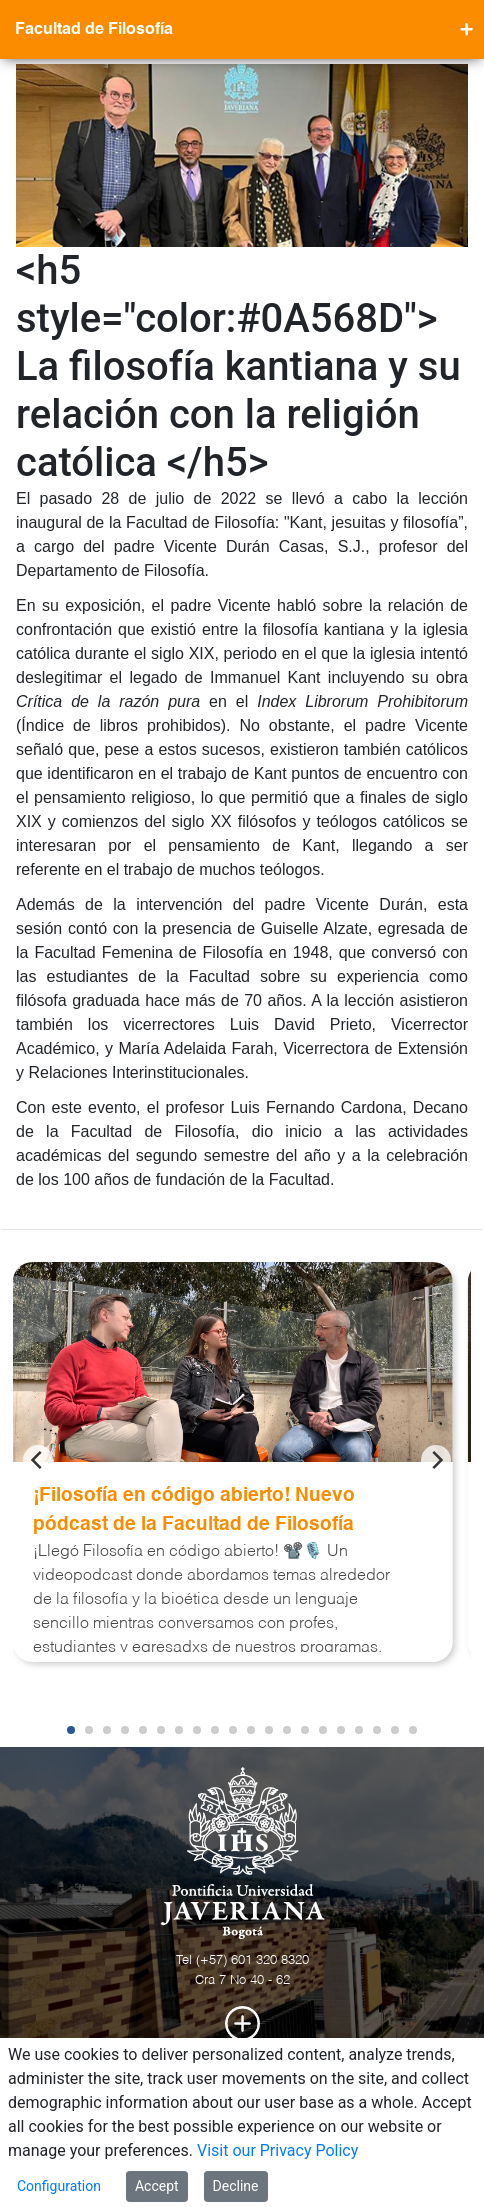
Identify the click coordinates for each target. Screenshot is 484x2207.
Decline (236, 2186)
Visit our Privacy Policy (277, 2150)
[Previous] (38, 1460)
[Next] (436, 1460)
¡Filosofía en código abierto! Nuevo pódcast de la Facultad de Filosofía (194, 1510)
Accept (157, 2186)
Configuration (59, 2186)
